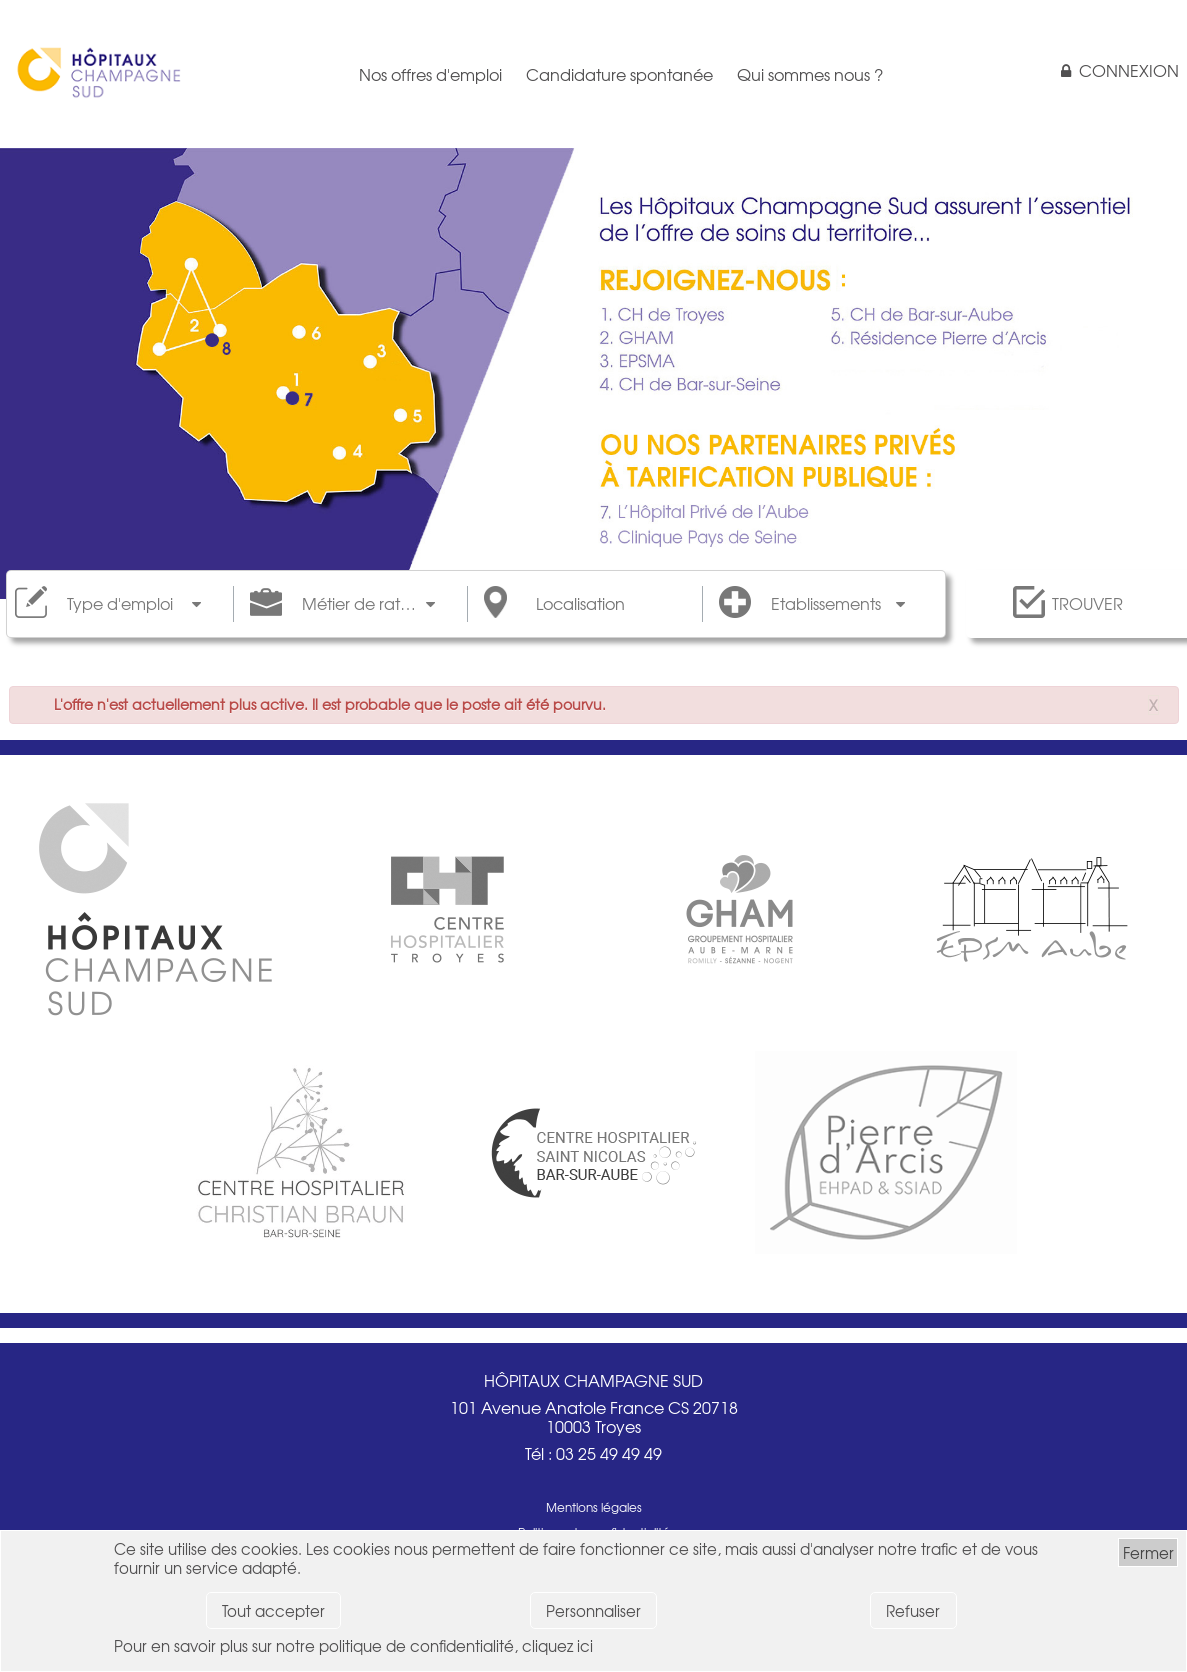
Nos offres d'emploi (430, 74)
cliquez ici (557, 1645)
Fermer (1148, 1552)
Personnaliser (593, 1610)
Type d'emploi (120, 603)
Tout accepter (273, 1610)
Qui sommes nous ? (810, 74)
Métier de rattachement (369, 603)
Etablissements (826, 603)
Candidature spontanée (619, 74)
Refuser (913, 1610)
